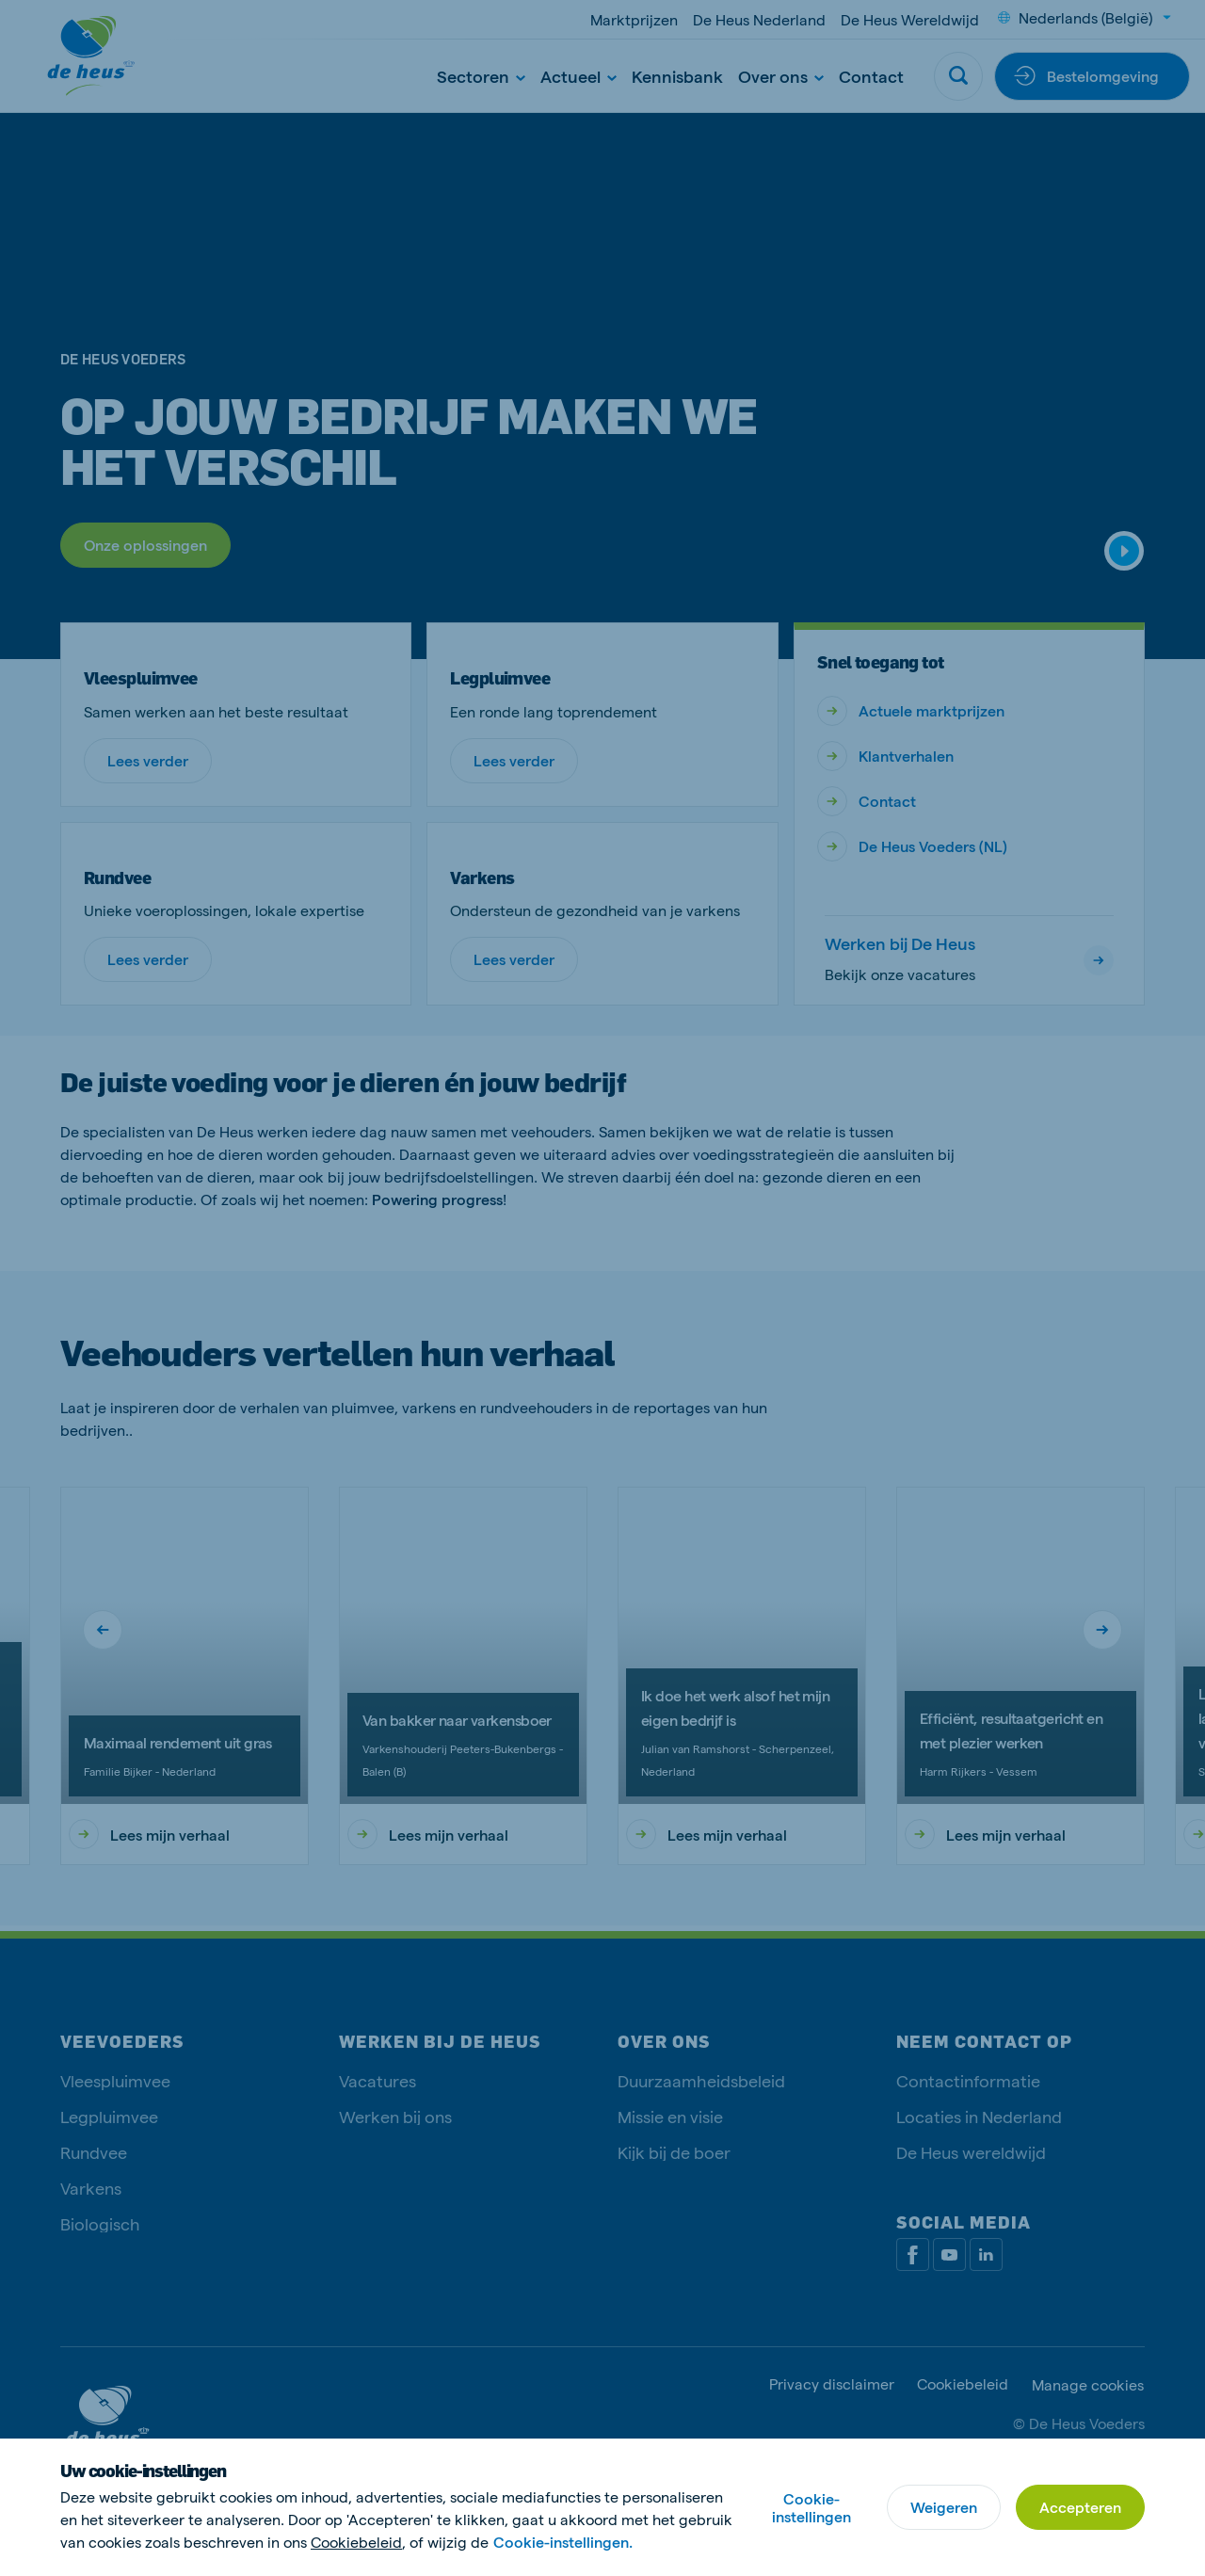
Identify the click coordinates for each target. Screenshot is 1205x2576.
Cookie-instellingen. (563, 2542)
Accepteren (1080, 2507)
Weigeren (943, 2507)
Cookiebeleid (356, 2542)
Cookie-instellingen (811, 2507)
